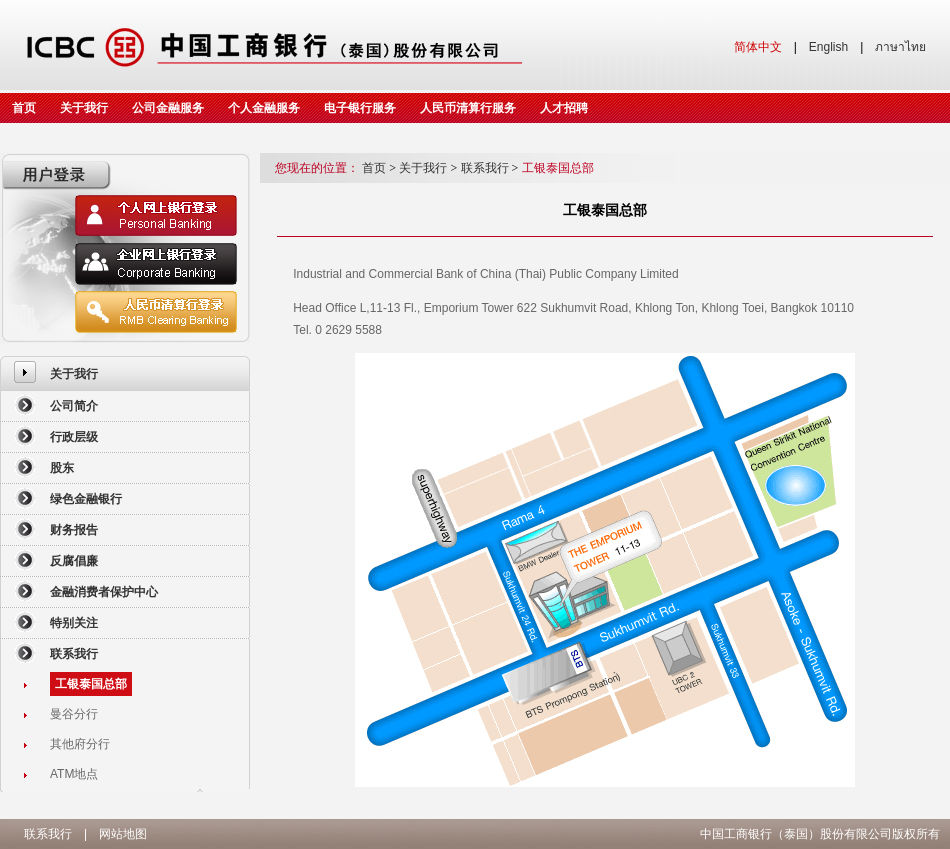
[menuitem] (125, 373)
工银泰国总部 (91, 684)
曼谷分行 (74, 714)
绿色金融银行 (86, 499)
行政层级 (74, 437)
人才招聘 (564, 108)
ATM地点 (74, 774)
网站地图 (123, 834)
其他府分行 (80, 744)
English (828, 47)
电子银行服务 (360, 108)
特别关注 (74, 623)
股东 (62, 468)
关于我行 (84, 108)
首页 (24, 108)
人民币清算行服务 (468, 108)
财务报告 (74, 530)
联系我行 (74, 654)
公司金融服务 (168, 108)
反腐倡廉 (74, 561)
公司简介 (74, 406)
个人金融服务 (264, 108)
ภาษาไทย (900, 47)
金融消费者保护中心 (104, 592)
